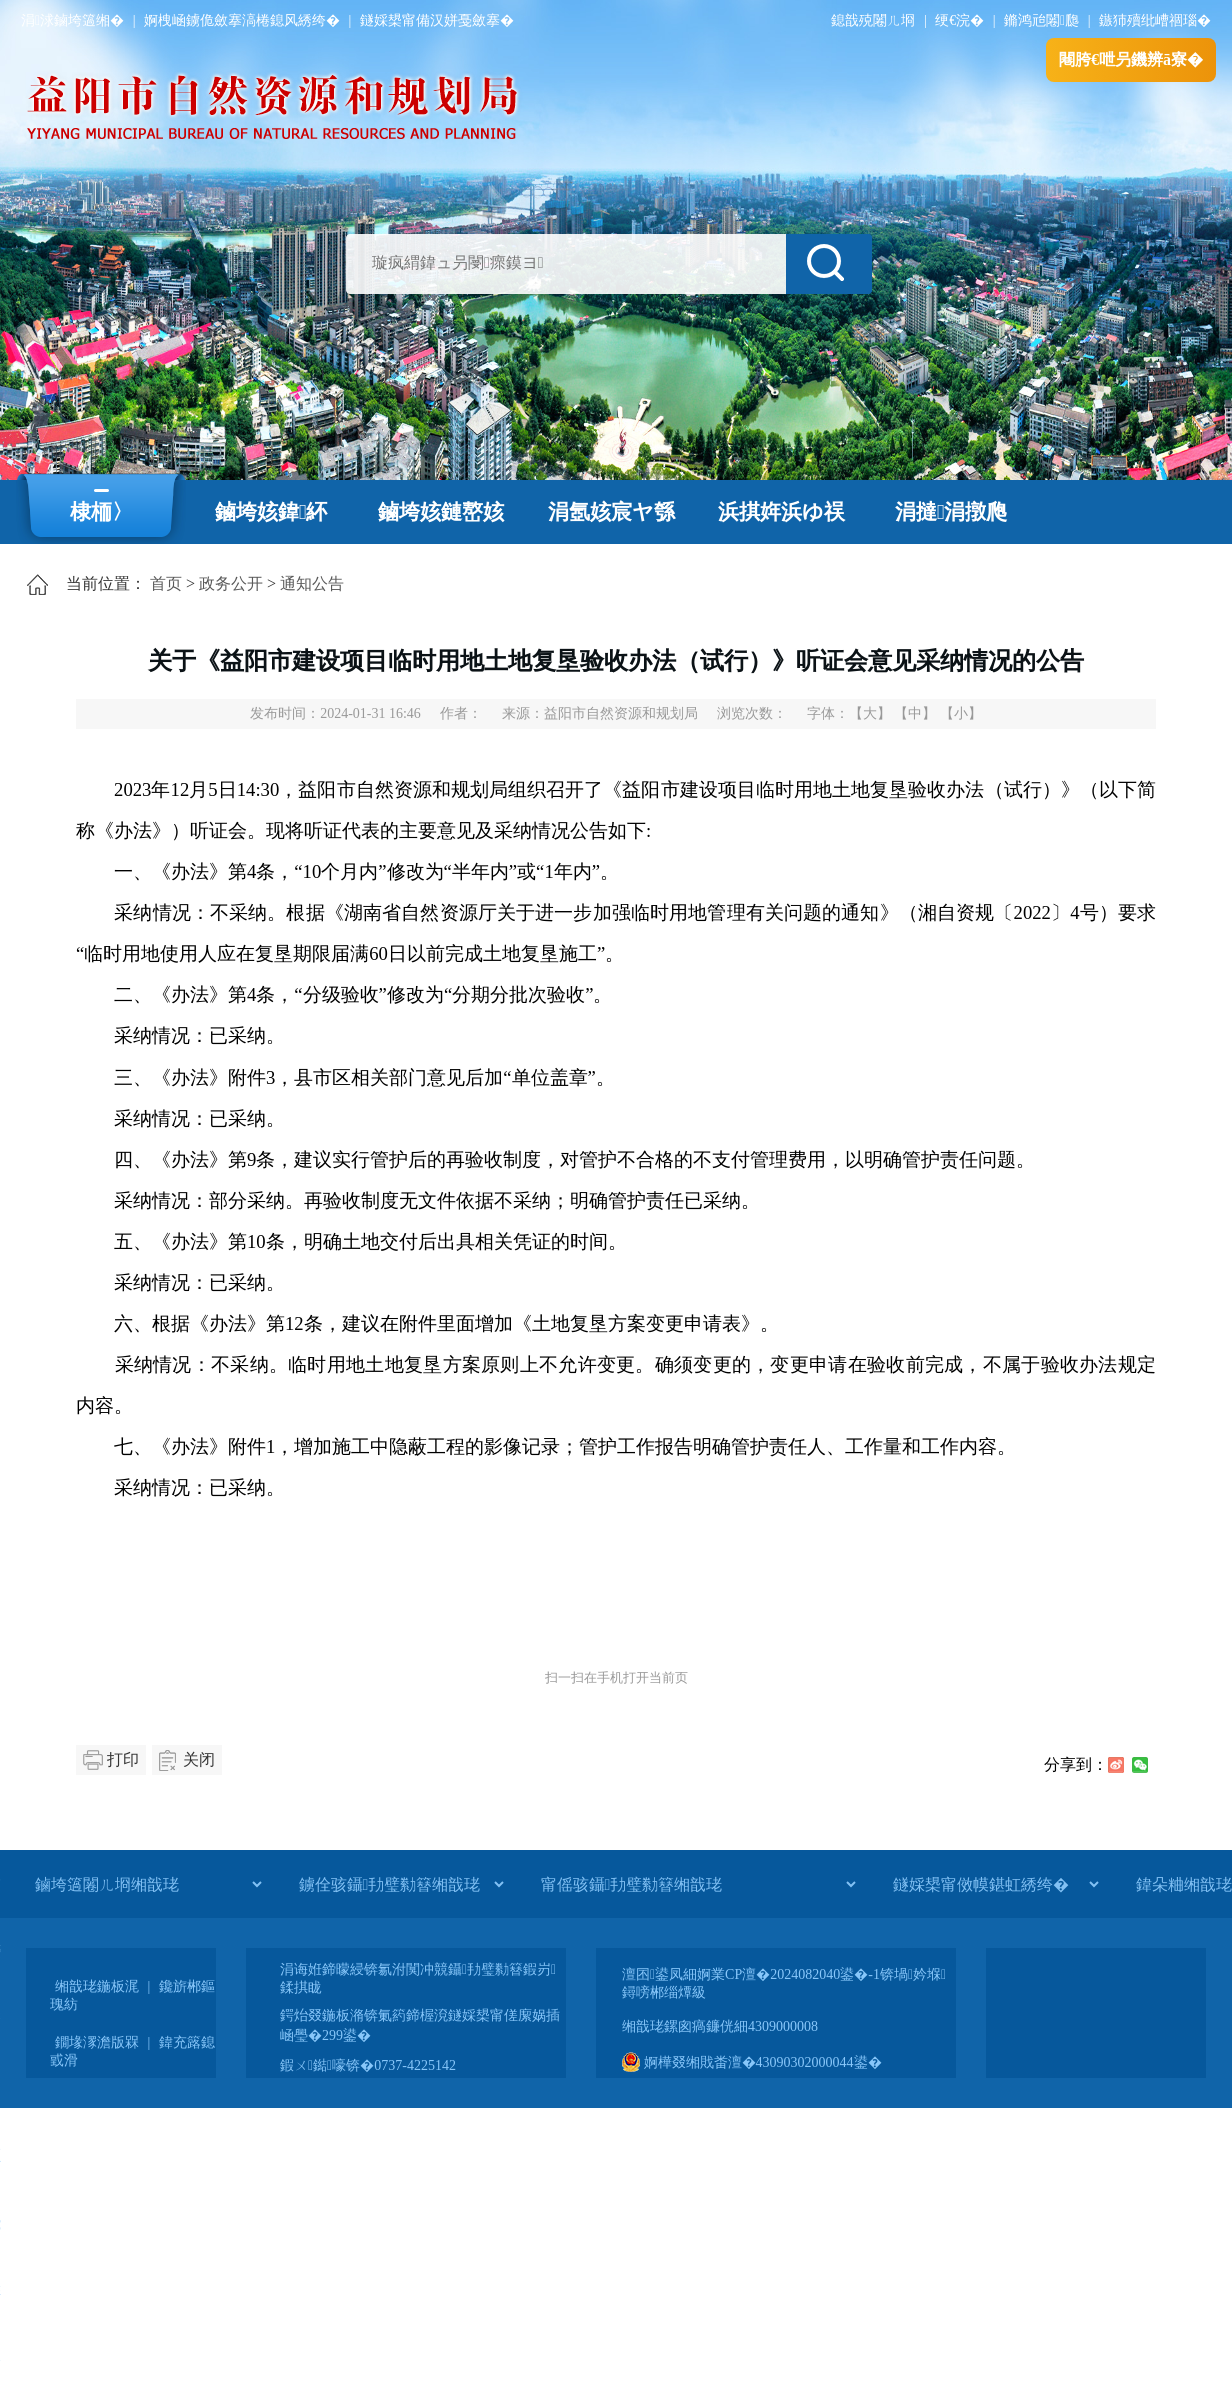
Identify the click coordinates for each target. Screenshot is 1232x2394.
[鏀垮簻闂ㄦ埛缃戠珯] (148, 1884)
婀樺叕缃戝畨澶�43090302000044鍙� (752, 2062)
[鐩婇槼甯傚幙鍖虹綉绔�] (995, 1884)
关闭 (199, 1759)
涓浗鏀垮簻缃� (72, 20)
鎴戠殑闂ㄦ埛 (873, 20)
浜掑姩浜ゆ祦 (781, 512)
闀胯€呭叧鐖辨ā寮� (1131, 59)
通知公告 (312, 583)
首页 (166, 583)
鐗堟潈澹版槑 (97, 2042)
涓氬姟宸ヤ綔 (611, 512)
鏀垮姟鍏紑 (271, 512)
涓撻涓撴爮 (951, 512)
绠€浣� (959, 20)
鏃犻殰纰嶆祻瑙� (1155, 20)
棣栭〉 (101, 512)
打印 (123, 1759)
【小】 (961, 713)
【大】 (870, 713)
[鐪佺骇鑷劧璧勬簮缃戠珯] (401, 1884)
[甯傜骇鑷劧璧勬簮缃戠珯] (698, 1884)
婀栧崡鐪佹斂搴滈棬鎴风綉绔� (242, 20)
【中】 (915, 713)
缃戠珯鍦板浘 (97, 1986)
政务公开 (231, 583)
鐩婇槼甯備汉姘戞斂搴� (437, 20)
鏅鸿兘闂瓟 (1041, 20)
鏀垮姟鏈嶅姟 (441, 512)
